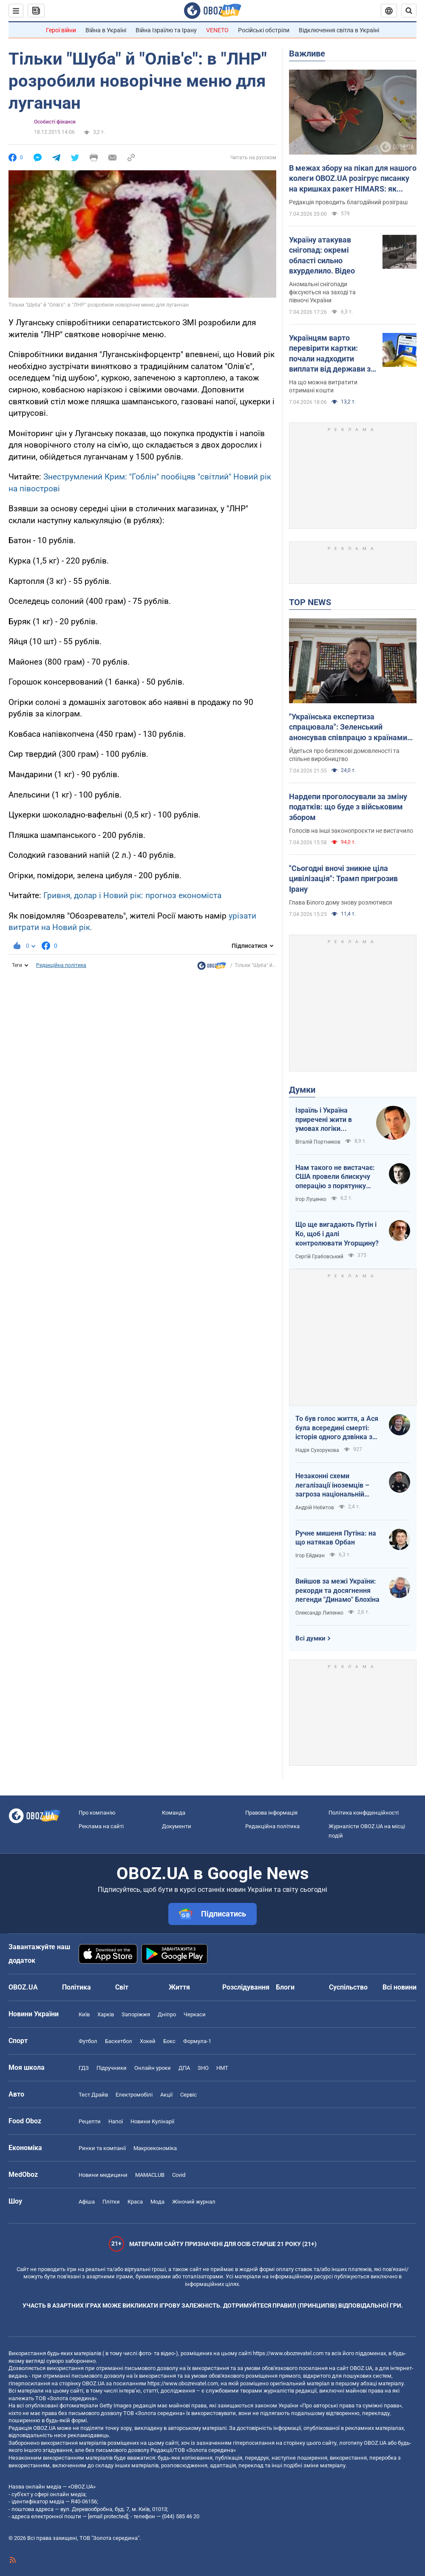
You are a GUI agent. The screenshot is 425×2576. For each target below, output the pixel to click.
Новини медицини (103, 2175)
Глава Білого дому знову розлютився (340, 902)
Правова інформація (271, 1812)
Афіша (87, 2201)
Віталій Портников (317, 1142)
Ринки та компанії (102, 2148)
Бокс (169, 2041)
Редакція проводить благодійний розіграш (348, 202)
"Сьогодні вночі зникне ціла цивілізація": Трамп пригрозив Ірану (343, 878)
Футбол (88, 2041)
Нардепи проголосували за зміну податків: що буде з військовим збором (348, 807)
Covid (178, 2175)
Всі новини (399, 1987)
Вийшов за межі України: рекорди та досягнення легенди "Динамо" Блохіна (337, 1590)
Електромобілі (134, 2094)
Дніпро (167, 2014)
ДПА (184, 2068)
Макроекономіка (155, 2148)
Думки (302, 1090)
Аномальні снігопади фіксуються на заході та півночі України (322, 292)
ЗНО (203, 2068)
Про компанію (97, 1812)
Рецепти (90, 2121)
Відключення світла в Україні (339, 30)
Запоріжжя (136, 2014)
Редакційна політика (61, 965)
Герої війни (61, 30)
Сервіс (188, 2094)
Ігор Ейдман (310, 1556)
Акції (166, 2094)
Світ (121, 1987)
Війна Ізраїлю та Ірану (166, 30)
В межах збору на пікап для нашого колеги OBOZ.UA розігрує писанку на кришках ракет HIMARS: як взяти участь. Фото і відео (352, 178)
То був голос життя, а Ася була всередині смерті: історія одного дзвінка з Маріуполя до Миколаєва (336, 1428)
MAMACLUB (149, 2175)
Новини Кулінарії (152, 2121)
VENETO (217, 30)
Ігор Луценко (310, 1199)
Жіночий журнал (193, 2201)
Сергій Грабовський (319, 1257)
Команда (173, 1812)
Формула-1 (197, 2041)
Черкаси (195, 2014)
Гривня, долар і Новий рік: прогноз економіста (132, 895)
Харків (105, 2014)
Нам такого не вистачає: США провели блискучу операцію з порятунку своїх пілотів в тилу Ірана (335, 1177)
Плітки (111, 2201)
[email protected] (108, 2516)
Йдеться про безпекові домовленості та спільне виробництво (344, 754)
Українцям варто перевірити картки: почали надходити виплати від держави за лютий (332, 353)
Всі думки (310, 1638)
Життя (179, 1987)
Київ (84, 2014)
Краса (135, 2201)
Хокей (148, 2041)
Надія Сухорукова (317, 1450)
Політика (76, 1987)
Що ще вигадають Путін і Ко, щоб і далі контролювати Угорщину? (337, 1233)
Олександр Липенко (319, 1613)
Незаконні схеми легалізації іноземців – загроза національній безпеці (332, 1485)
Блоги (285, 1987)
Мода (157, 2201)
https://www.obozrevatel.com (288, 2353)
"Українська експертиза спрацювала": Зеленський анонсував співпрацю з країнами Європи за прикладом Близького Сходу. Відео (348, 727)
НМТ (222, 2068)
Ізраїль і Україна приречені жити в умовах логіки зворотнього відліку (327, 1119)
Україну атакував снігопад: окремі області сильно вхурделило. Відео (322, 255)
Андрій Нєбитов (314, 1508)
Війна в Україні (105, 30)
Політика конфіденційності (364, 1812)
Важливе (307, 53)
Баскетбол (118, 2041)
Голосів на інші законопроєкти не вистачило (351, 830)
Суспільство (348, 1987)
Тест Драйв (93, 2094)
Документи (176, 1826)
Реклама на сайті (101, 1826)
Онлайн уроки (152, 2068)
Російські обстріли (263, 30)
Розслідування (245, 1987)
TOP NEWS (310, 602)
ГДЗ (84, 2068)
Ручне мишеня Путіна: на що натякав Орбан (335, 1538)
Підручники (111, 2068)
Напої (115, 2121)
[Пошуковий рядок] (409, 10)
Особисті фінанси (55, 122)
